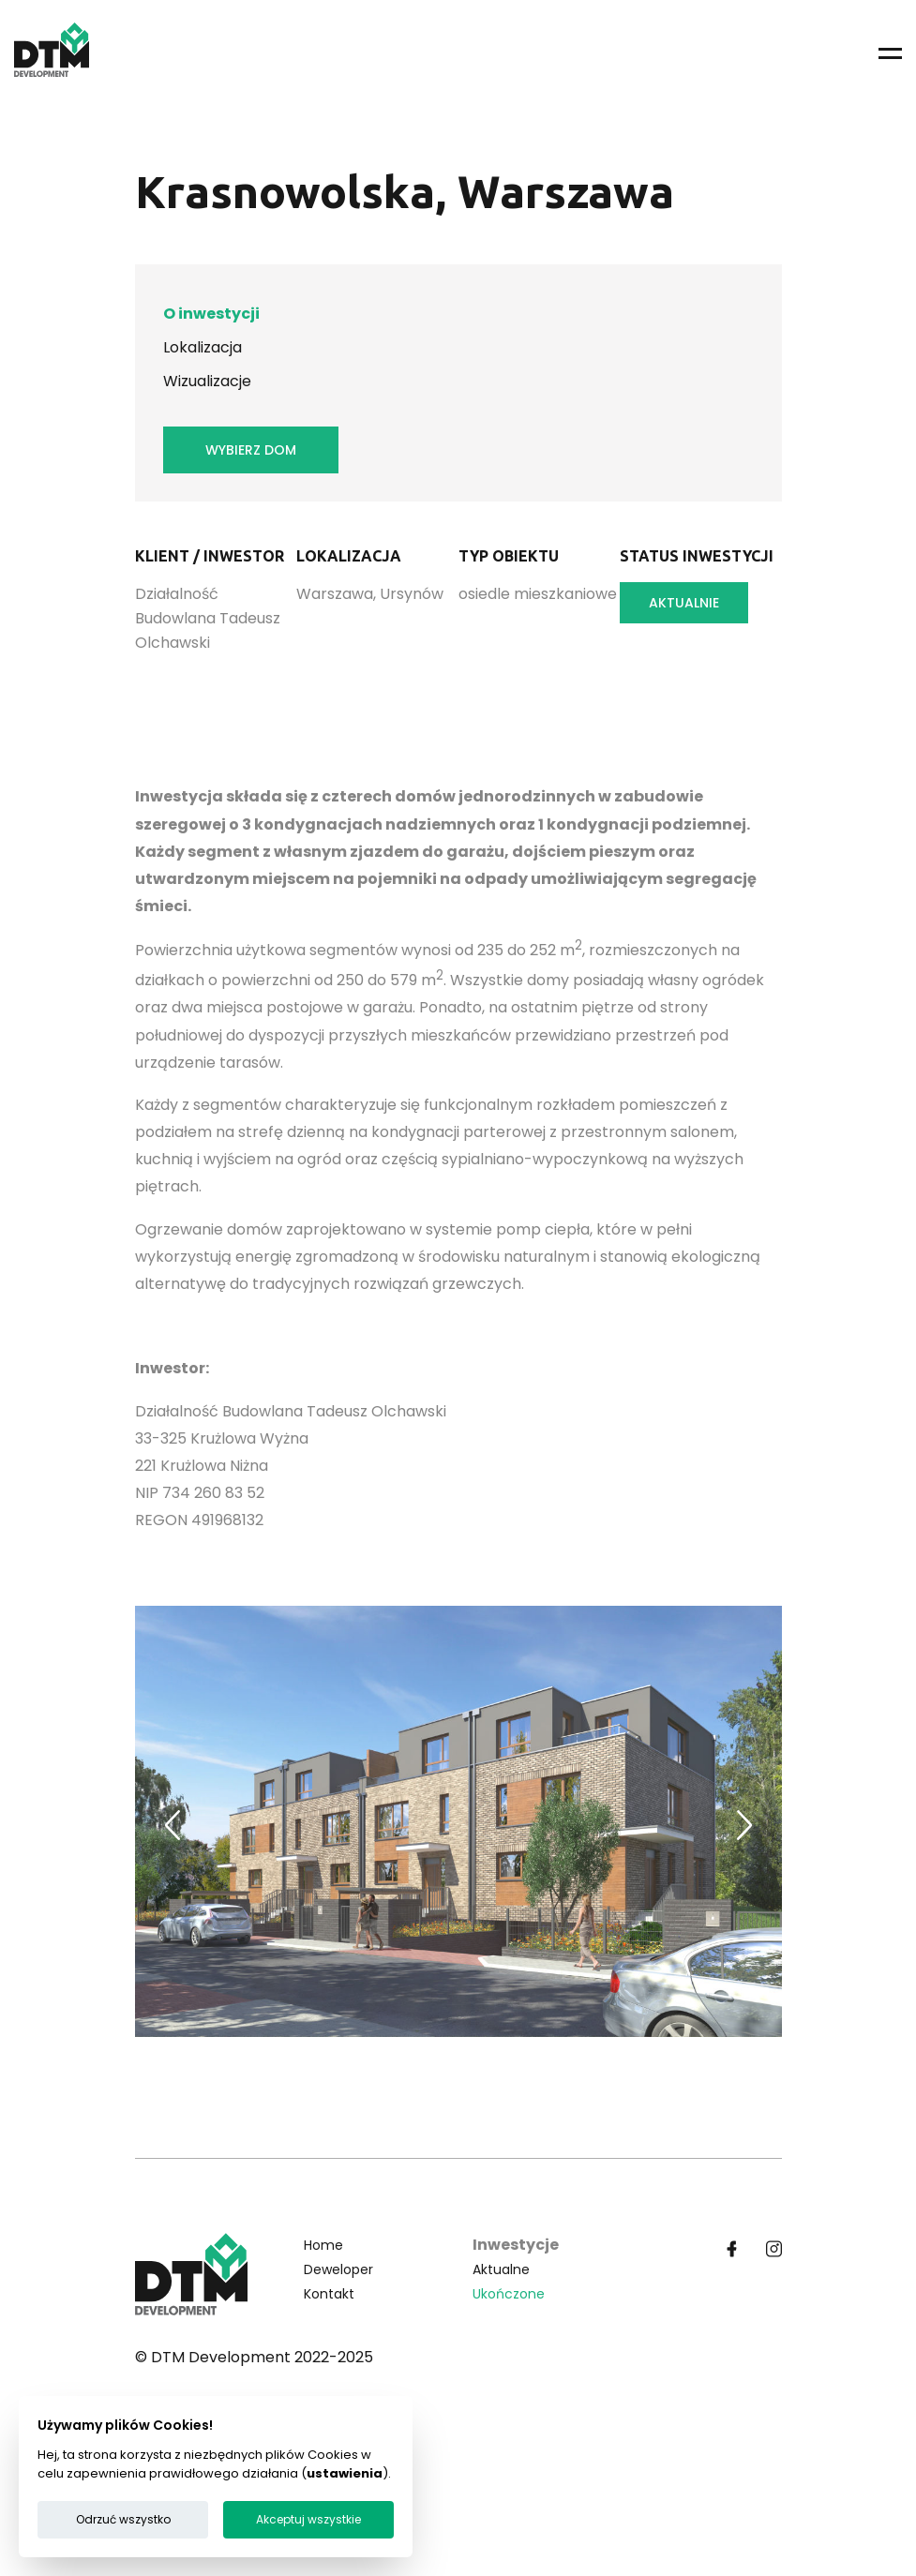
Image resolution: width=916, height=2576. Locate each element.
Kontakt (329, 2293)
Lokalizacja (202, 347)
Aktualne (501, 2269)
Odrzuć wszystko (123, 2519)
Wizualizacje (207, 381)
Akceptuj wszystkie (308, 2519)
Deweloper (338, 2269)
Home (323, 2245)
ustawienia (345, 2473)
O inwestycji (211, 313)
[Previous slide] (173, 1825)
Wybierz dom (250, 450)
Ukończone (509, 2293)
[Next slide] (744, 1825)
